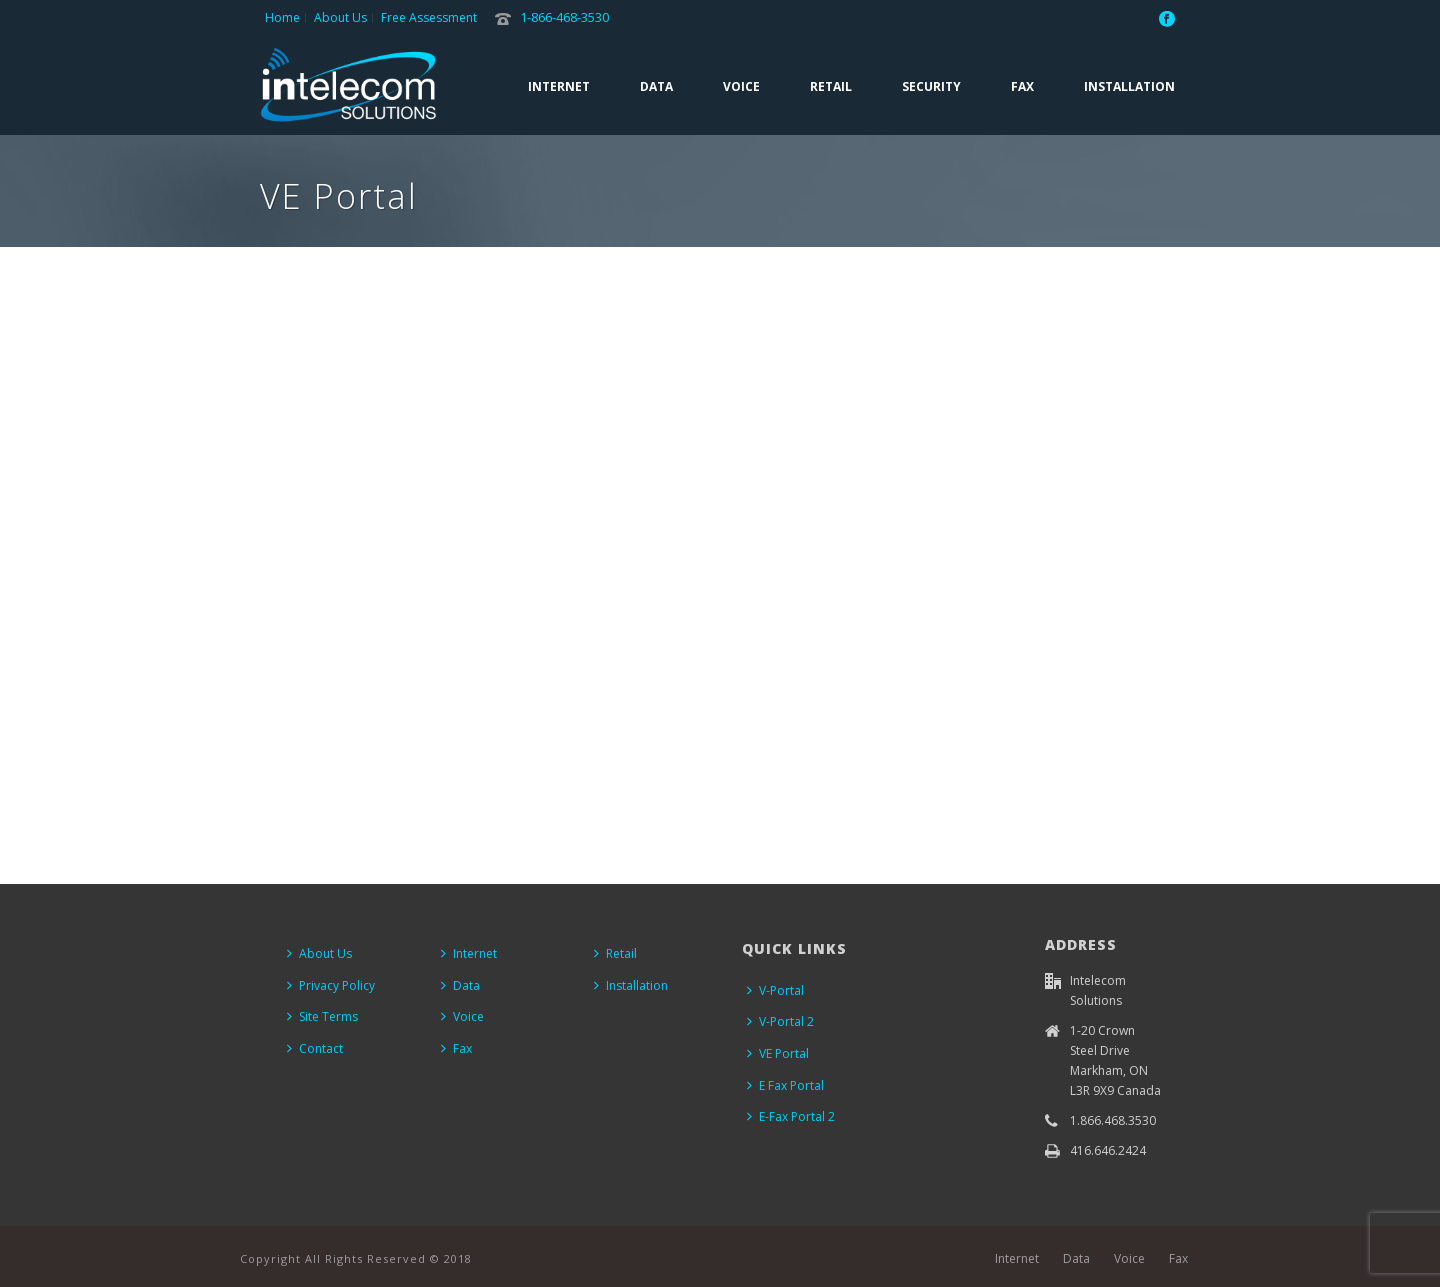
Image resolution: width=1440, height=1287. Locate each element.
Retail (831, 86)
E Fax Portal (785, 1085)
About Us (319, 953)
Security (931, 86)
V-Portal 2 (780, 1021)
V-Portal (775, 990)
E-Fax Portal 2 (791, 1116)
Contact (315, 1048)
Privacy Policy (331, 985)
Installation (1129, 86)
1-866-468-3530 (564, 17)
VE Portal (778, 1053)
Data (656, 86)
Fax (1022, 86)
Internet (559, 86)
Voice (741, 86)
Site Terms (322, 1016)
